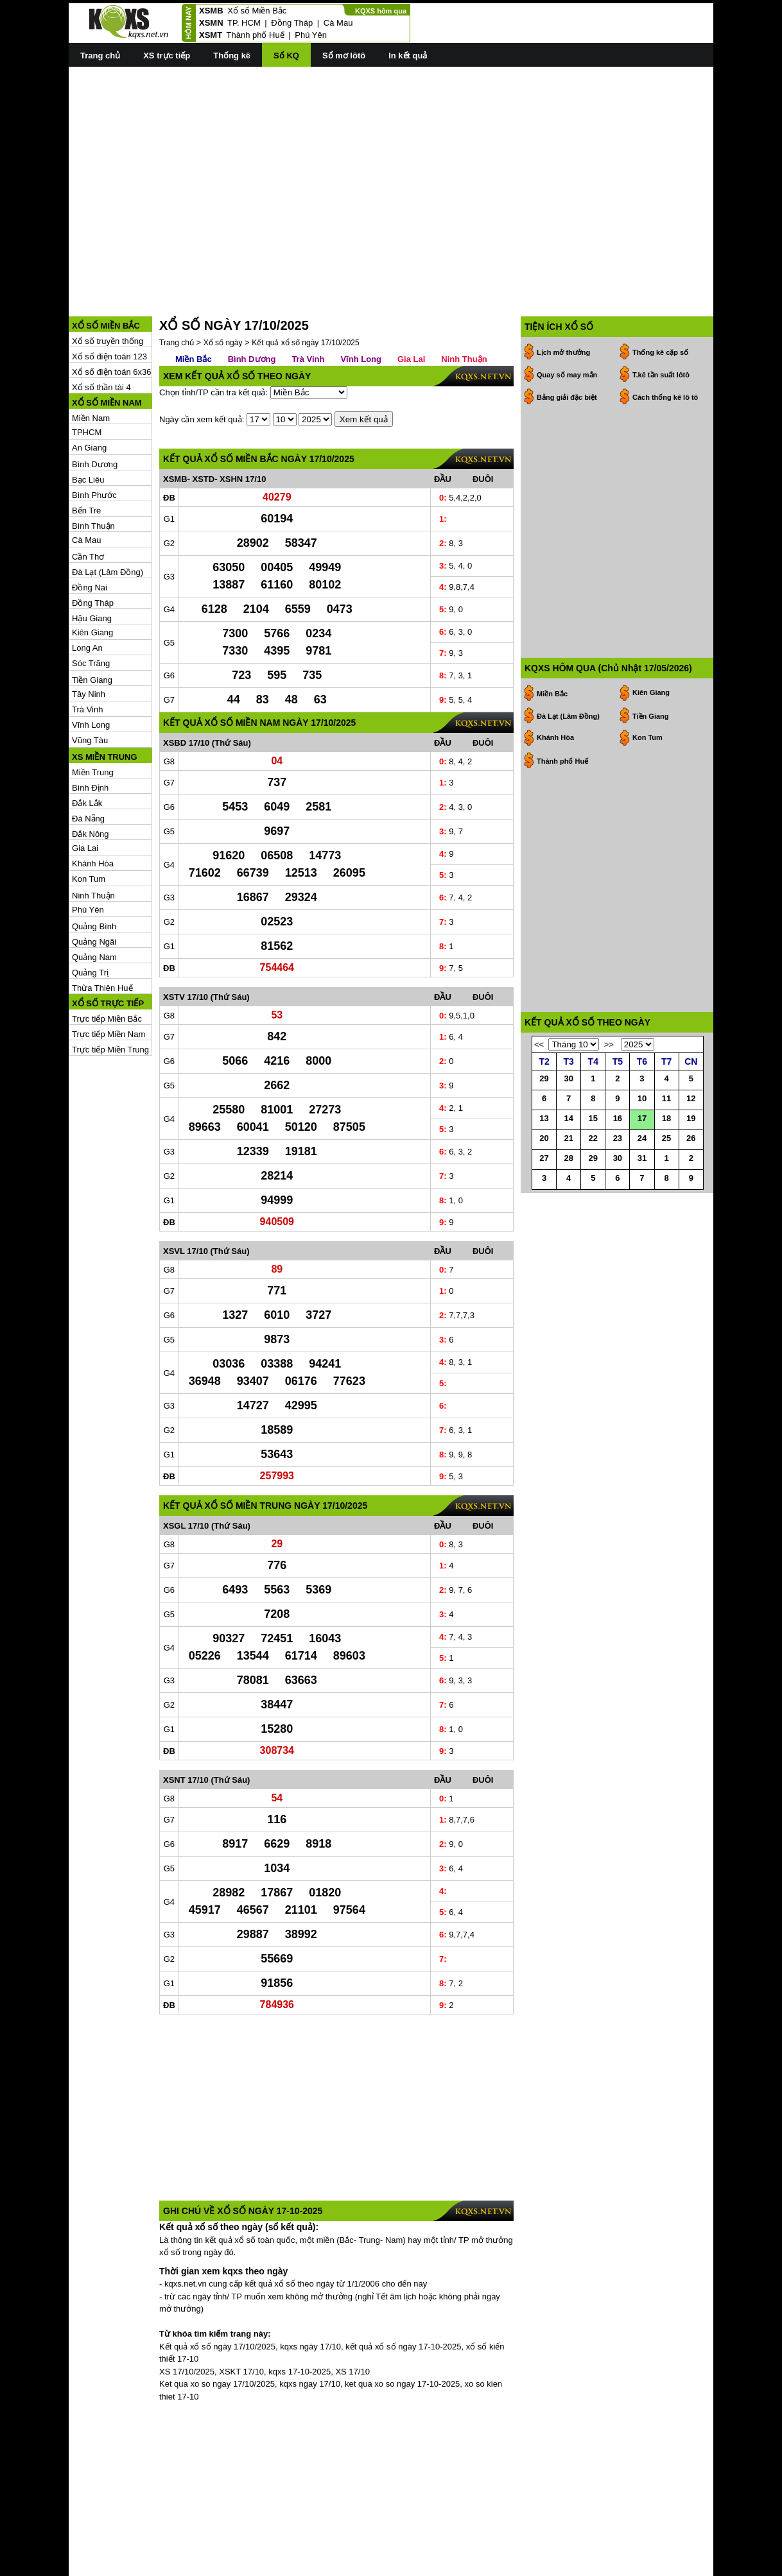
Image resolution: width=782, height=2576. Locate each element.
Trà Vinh (87, 652)
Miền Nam (91, 360)
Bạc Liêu (88, 422)
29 (543, 1110)
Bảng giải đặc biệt (567, 339)
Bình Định (90, 730)
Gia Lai (85, 790)
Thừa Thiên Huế (102, 930)
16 (617, 1150)
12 (690, 1130)
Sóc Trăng (91, 605)
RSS (704, 2565)
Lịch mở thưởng (563, 294)
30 (568, 1110)
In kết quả (407, 55)
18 (666, 1150)
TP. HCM (244, 23)
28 (568, 1190)
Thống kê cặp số (660, 294)
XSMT (210, 35)
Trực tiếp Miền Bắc (107, 961)
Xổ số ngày (223, 284)
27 (543, 1190)
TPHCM (86, 374)
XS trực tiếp (166, 55)
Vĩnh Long (91, 667)
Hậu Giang (92, 560)
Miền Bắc (193, 301)
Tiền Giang (92, 622)
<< (539, 1076)
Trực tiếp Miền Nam (108, 976)
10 (642, 1130)
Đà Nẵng (88, 761)
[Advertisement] (391, 167)
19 (690, 1150)
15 (593, 1150)
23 (617, 1170)
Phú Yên (311, 35)
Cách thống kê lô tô (665, 339)
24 (642, 1170)
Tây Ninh (88, 636)
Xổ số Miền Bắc (256, 10)
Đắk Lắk (87, 745)
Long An (87, 590)
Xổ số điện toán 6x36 (111, 314)
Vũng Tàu (90, 682)
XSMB (211, 10)
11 (666, 1130)
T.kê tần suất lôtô (661, 317)
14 (568, 1150)
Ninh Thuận (93, 838)
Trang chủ (100, 55)
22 (593, 1170)
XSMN (211, 23)
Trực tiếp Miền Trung (110, 992)
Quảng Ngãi (94, 884)
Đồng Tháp (292, 23)
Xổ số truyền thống (107, 283)
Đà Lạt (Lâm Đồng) (107, 514)
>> (609, 1076)
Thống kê (231, 55)
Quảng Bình (94, 868)
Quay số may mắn (567, 317)
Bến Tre (86, 453)
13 (543, 1150)
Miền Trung (93, 714)
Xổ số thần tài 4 (101, 329)
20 (543, 1170)
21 (568, 1170)
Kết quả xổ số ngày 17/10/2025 (305, 284)
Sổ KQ (286, 55)
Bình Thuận (93, 468)
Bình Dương (94, 406)
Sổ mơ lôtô (343, 55)
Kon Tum (88, 821)
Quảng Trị (90, 915)
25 (666, 1170)
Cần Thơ (88, 499)
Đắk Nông (90, 776)
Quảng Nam (94, 899)
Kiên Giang (92, 575)
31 (642, 1190)
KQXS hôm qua (380, 11)
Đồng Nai (89, 530)
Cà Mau (338, 23)
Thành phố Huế (255, 35)
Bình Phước (94, 437)
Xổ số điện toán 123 (109, 299)
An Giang (89, 390)
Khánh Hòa (93, 806)
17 (642, 1150)
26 (690, 1170)
